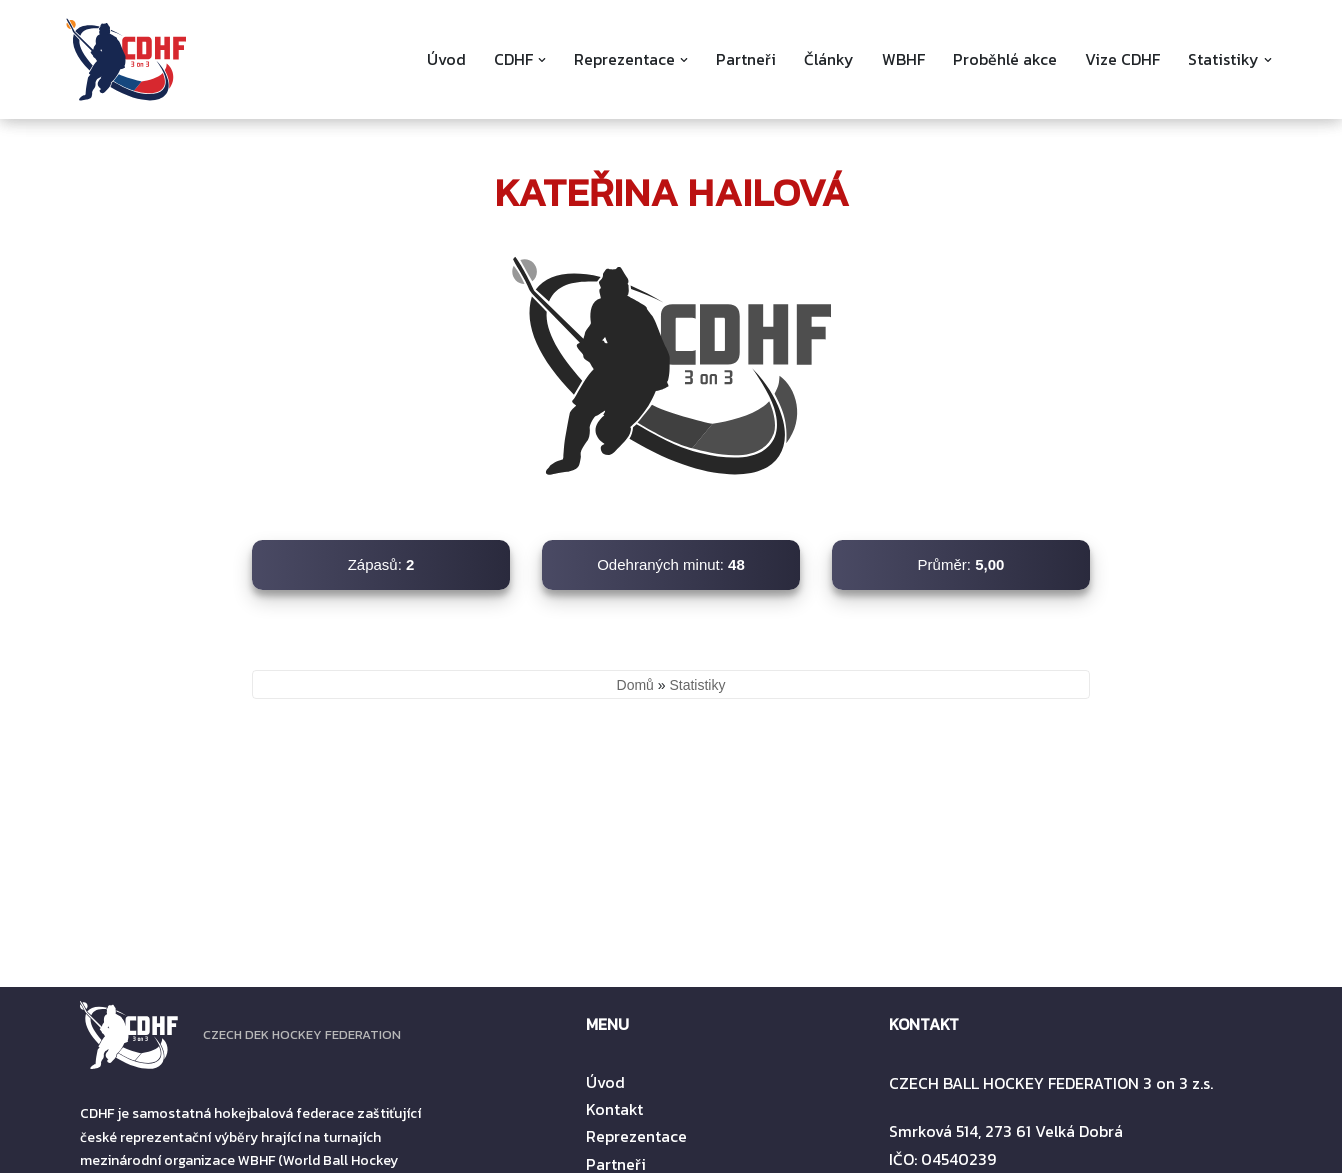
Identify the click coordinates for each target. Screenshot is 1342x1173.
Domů (635, 685)
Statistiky (697, 685)
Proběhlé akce (1004, 59)
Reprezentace (636, 1136)
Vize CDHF (1122, 59)
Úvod (444, 59)
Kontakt (614, 1109)
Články (827, 59)
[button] (540, 60)
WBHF (902, 59)
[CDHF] (126, 59)
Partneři (744, 59)
